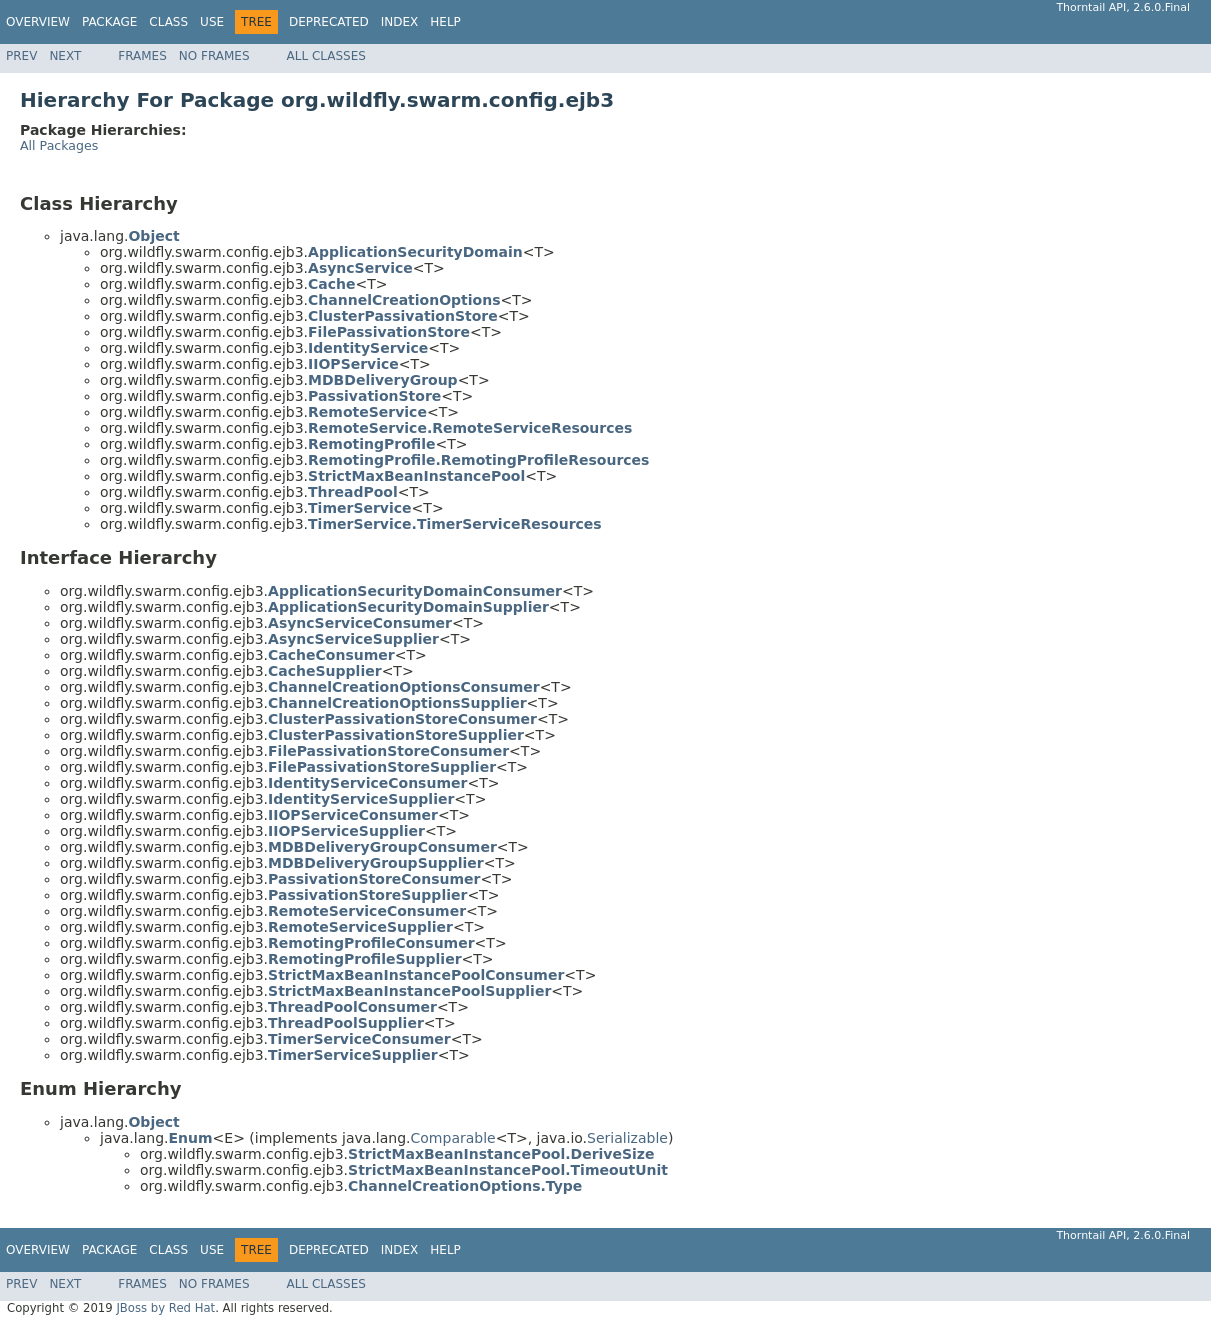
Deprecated (329, 22)
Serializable (627, 1138)
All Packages (59, 145)
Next (65, 56)
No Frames (214, 56)
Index (400, 22)
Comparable (453, 1138)
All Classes (326, 56)
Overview (38, 22)
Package (109, 22)
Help (445, 22)
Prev (21, 56)
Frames (142, 56)
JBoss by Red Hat (165, 1308)
